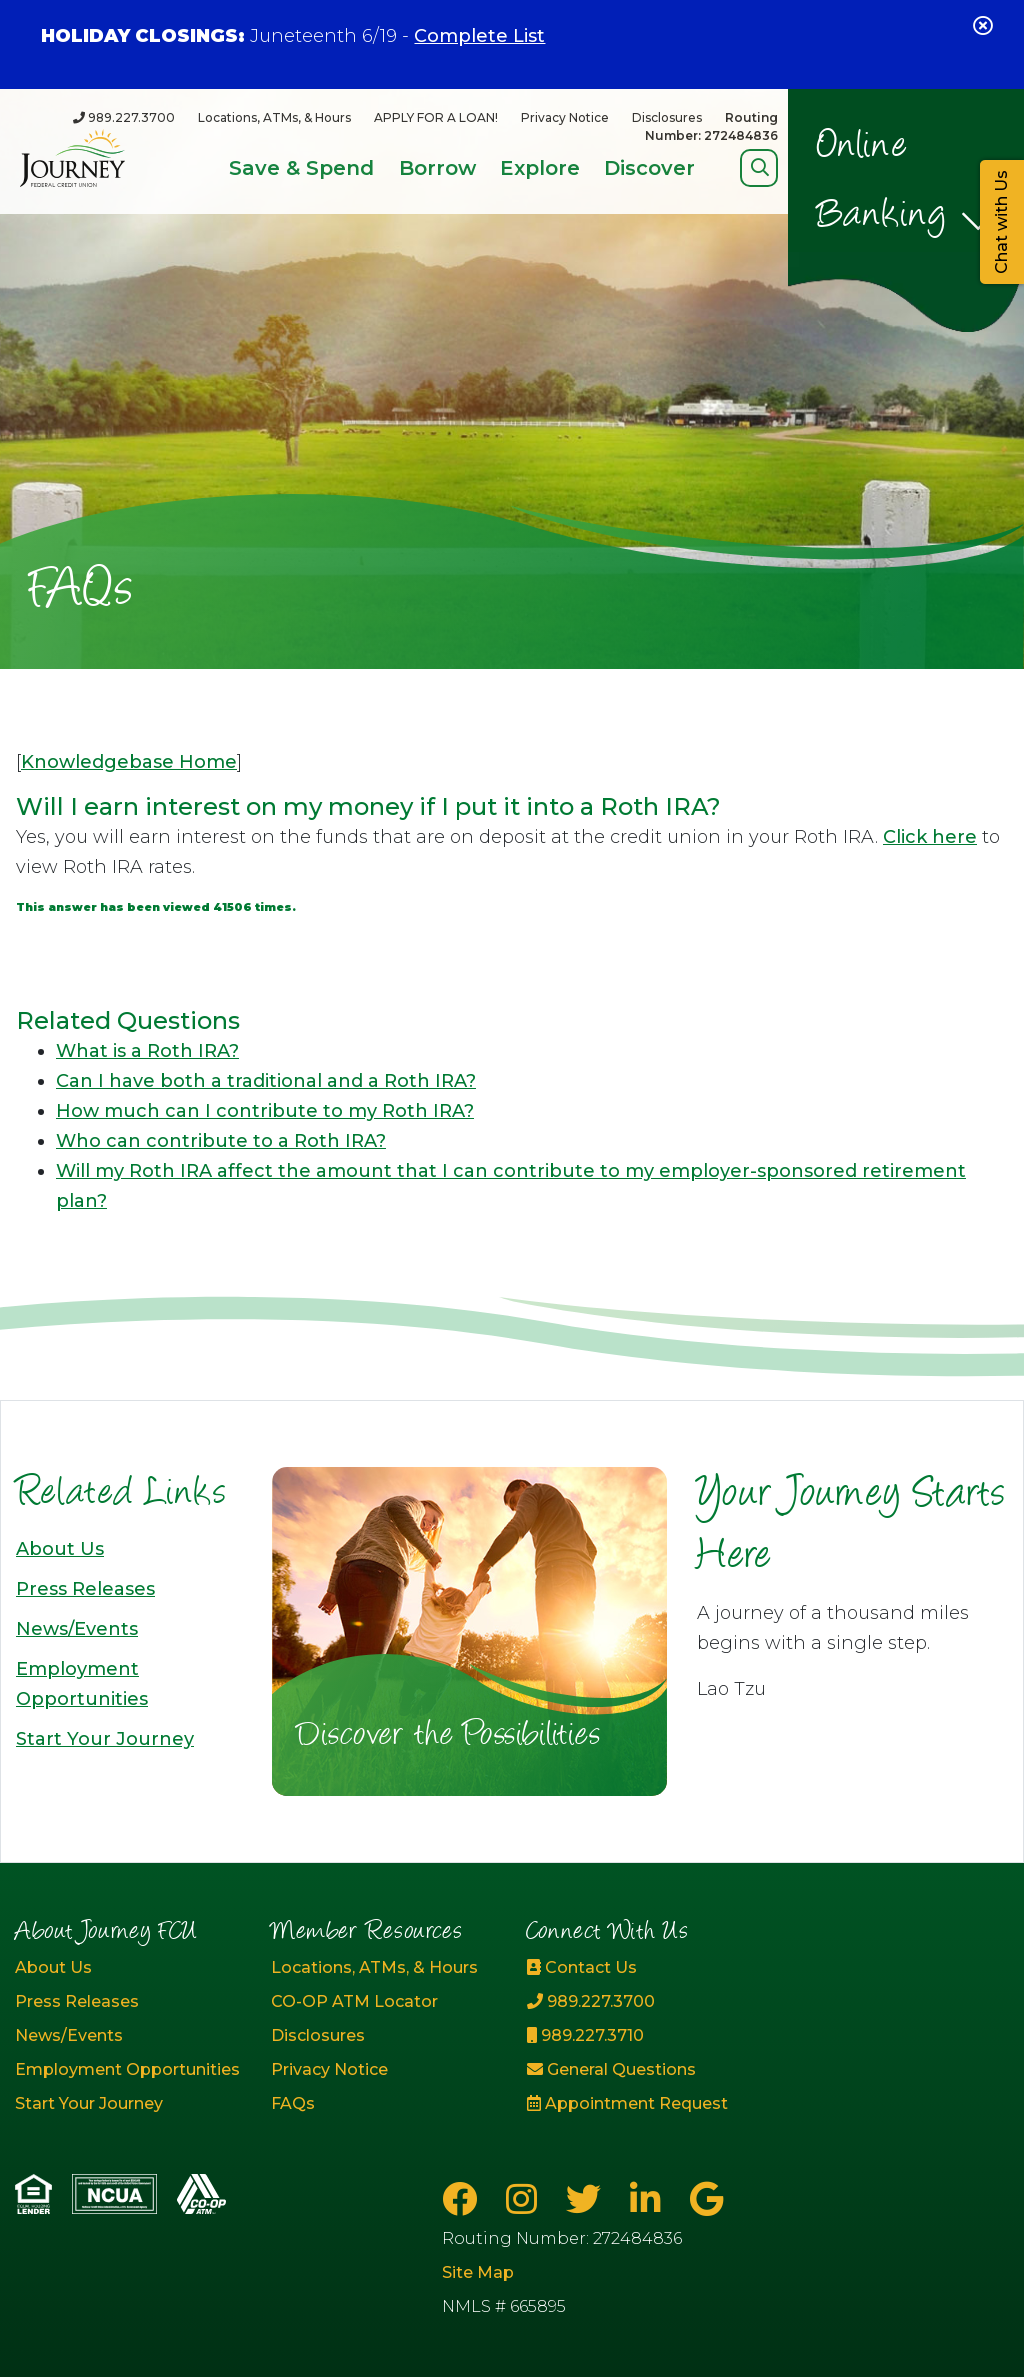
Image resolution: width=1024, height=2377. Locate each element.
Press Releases (85, 1589)
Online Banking (882, 182)
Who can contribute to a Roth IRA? (221, 1141)
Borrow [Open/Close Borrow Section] (437, 168)
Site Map (478, 2272)
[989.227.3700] (124, 117)
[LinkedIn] (650, 2199)
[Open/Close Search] (759, 167)
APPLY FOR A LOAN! (436, 117)
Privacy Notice (565, 117)
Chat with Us (1001, 222)
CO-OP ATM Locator (354, 2001)
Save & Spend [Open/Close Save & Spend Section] (301, 168)
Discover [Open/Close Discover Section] (649, 168)
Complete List (479, 36)
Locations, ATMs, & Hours (274, 117)
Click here (930, 837)
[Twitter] (588, 2199)
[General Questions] (640, 2070)
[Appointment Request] (640, 2104)
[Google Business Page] (706, 2199)
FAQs (293, 2103)
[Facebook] (464, 2199)
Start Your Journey (105, 1739)
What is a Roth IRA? (147, 1051)
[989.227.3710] (640, 2036)
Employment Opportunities (127, 2069)
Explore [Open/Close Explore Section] (540, 168)
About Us (60, 1549)
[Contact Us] (640, 1968)
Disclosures (667, 117)
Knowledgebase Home (129, 762)
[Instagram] (526, 2199)
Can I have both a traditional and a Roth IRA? (266, 1081)
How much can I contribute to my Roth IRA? (265, 1111)
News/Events (77, 1629)
